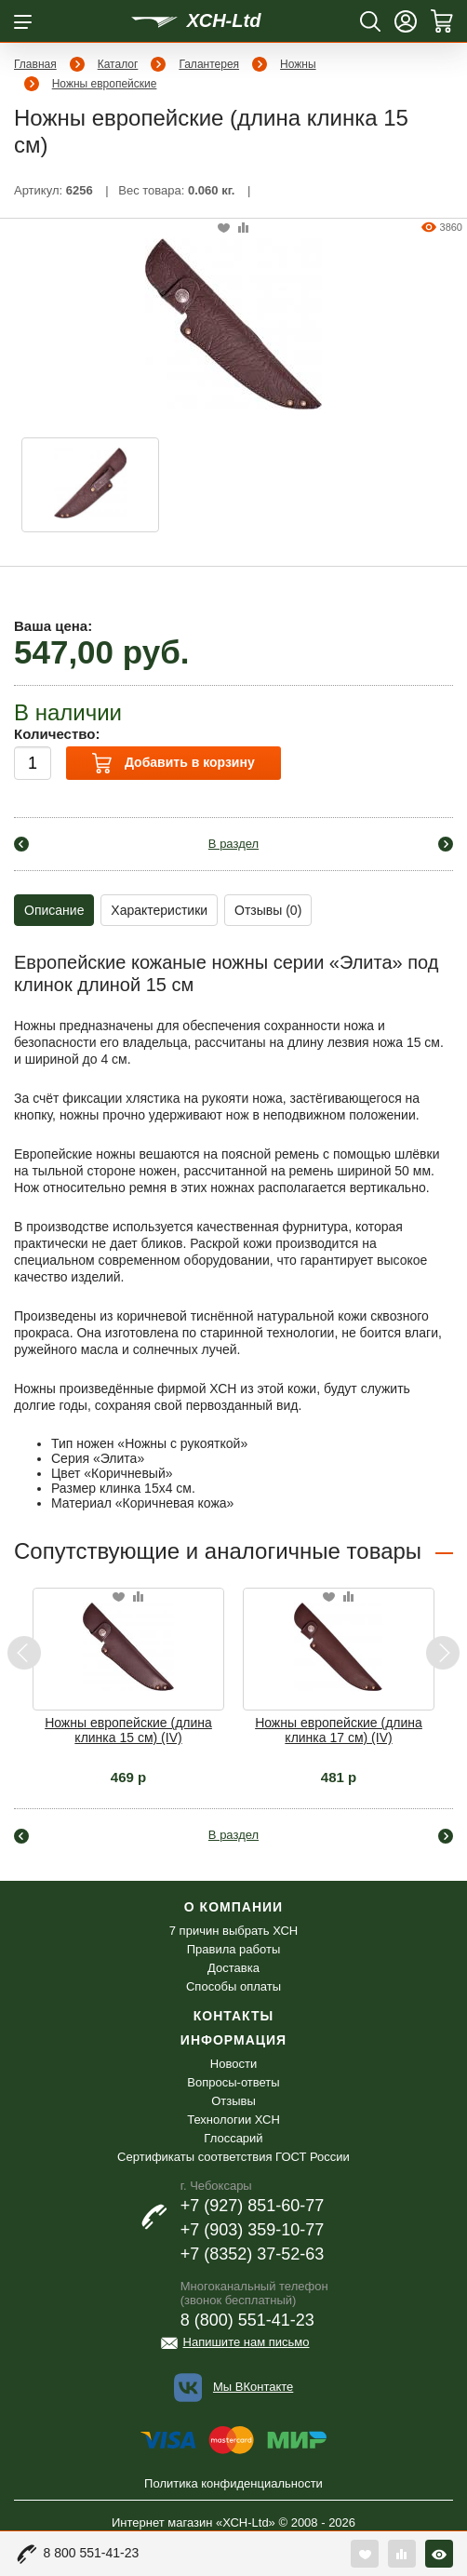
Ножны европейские (104, 83)
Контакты (233, 2015)
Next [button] (442, 1653)
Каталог (118, 64)
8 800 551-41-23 (92, 2552)
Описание (54, 910)
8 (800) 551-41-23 (247, 2320)
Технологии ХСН (233, 2120)
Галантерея (209, 64)
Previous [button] (24, 1653)
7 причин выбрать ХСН (233, 1931)
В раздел (233, 844)
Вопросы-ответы (233, 2082)
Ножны (297, 64)
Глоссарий (233, 2138)
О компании (233, 1906)
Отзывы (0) (267, 910)
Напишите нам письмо (246, 2342)
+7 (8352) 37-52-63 (252, 2254)
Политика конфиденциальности (233, 2483)
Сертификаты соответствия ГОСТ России (233, 2157)
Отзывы (233, 2101)
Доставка (233, 1968)
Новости (233, 2064)
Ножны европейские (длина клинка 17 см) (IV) (338, 1730)
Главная (35, 64)
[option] (90, 484)
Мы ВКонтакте (253, 2387)
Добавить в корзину (173, 763)
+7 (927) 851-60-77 (252, 2205)
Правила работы (234, 1949)
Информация (233, 2040)
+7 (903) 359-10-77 (252, 2229)
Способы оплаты (233, 1986)
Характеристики (159, 910)
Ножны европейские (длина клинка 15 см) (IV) (128, 1730)
